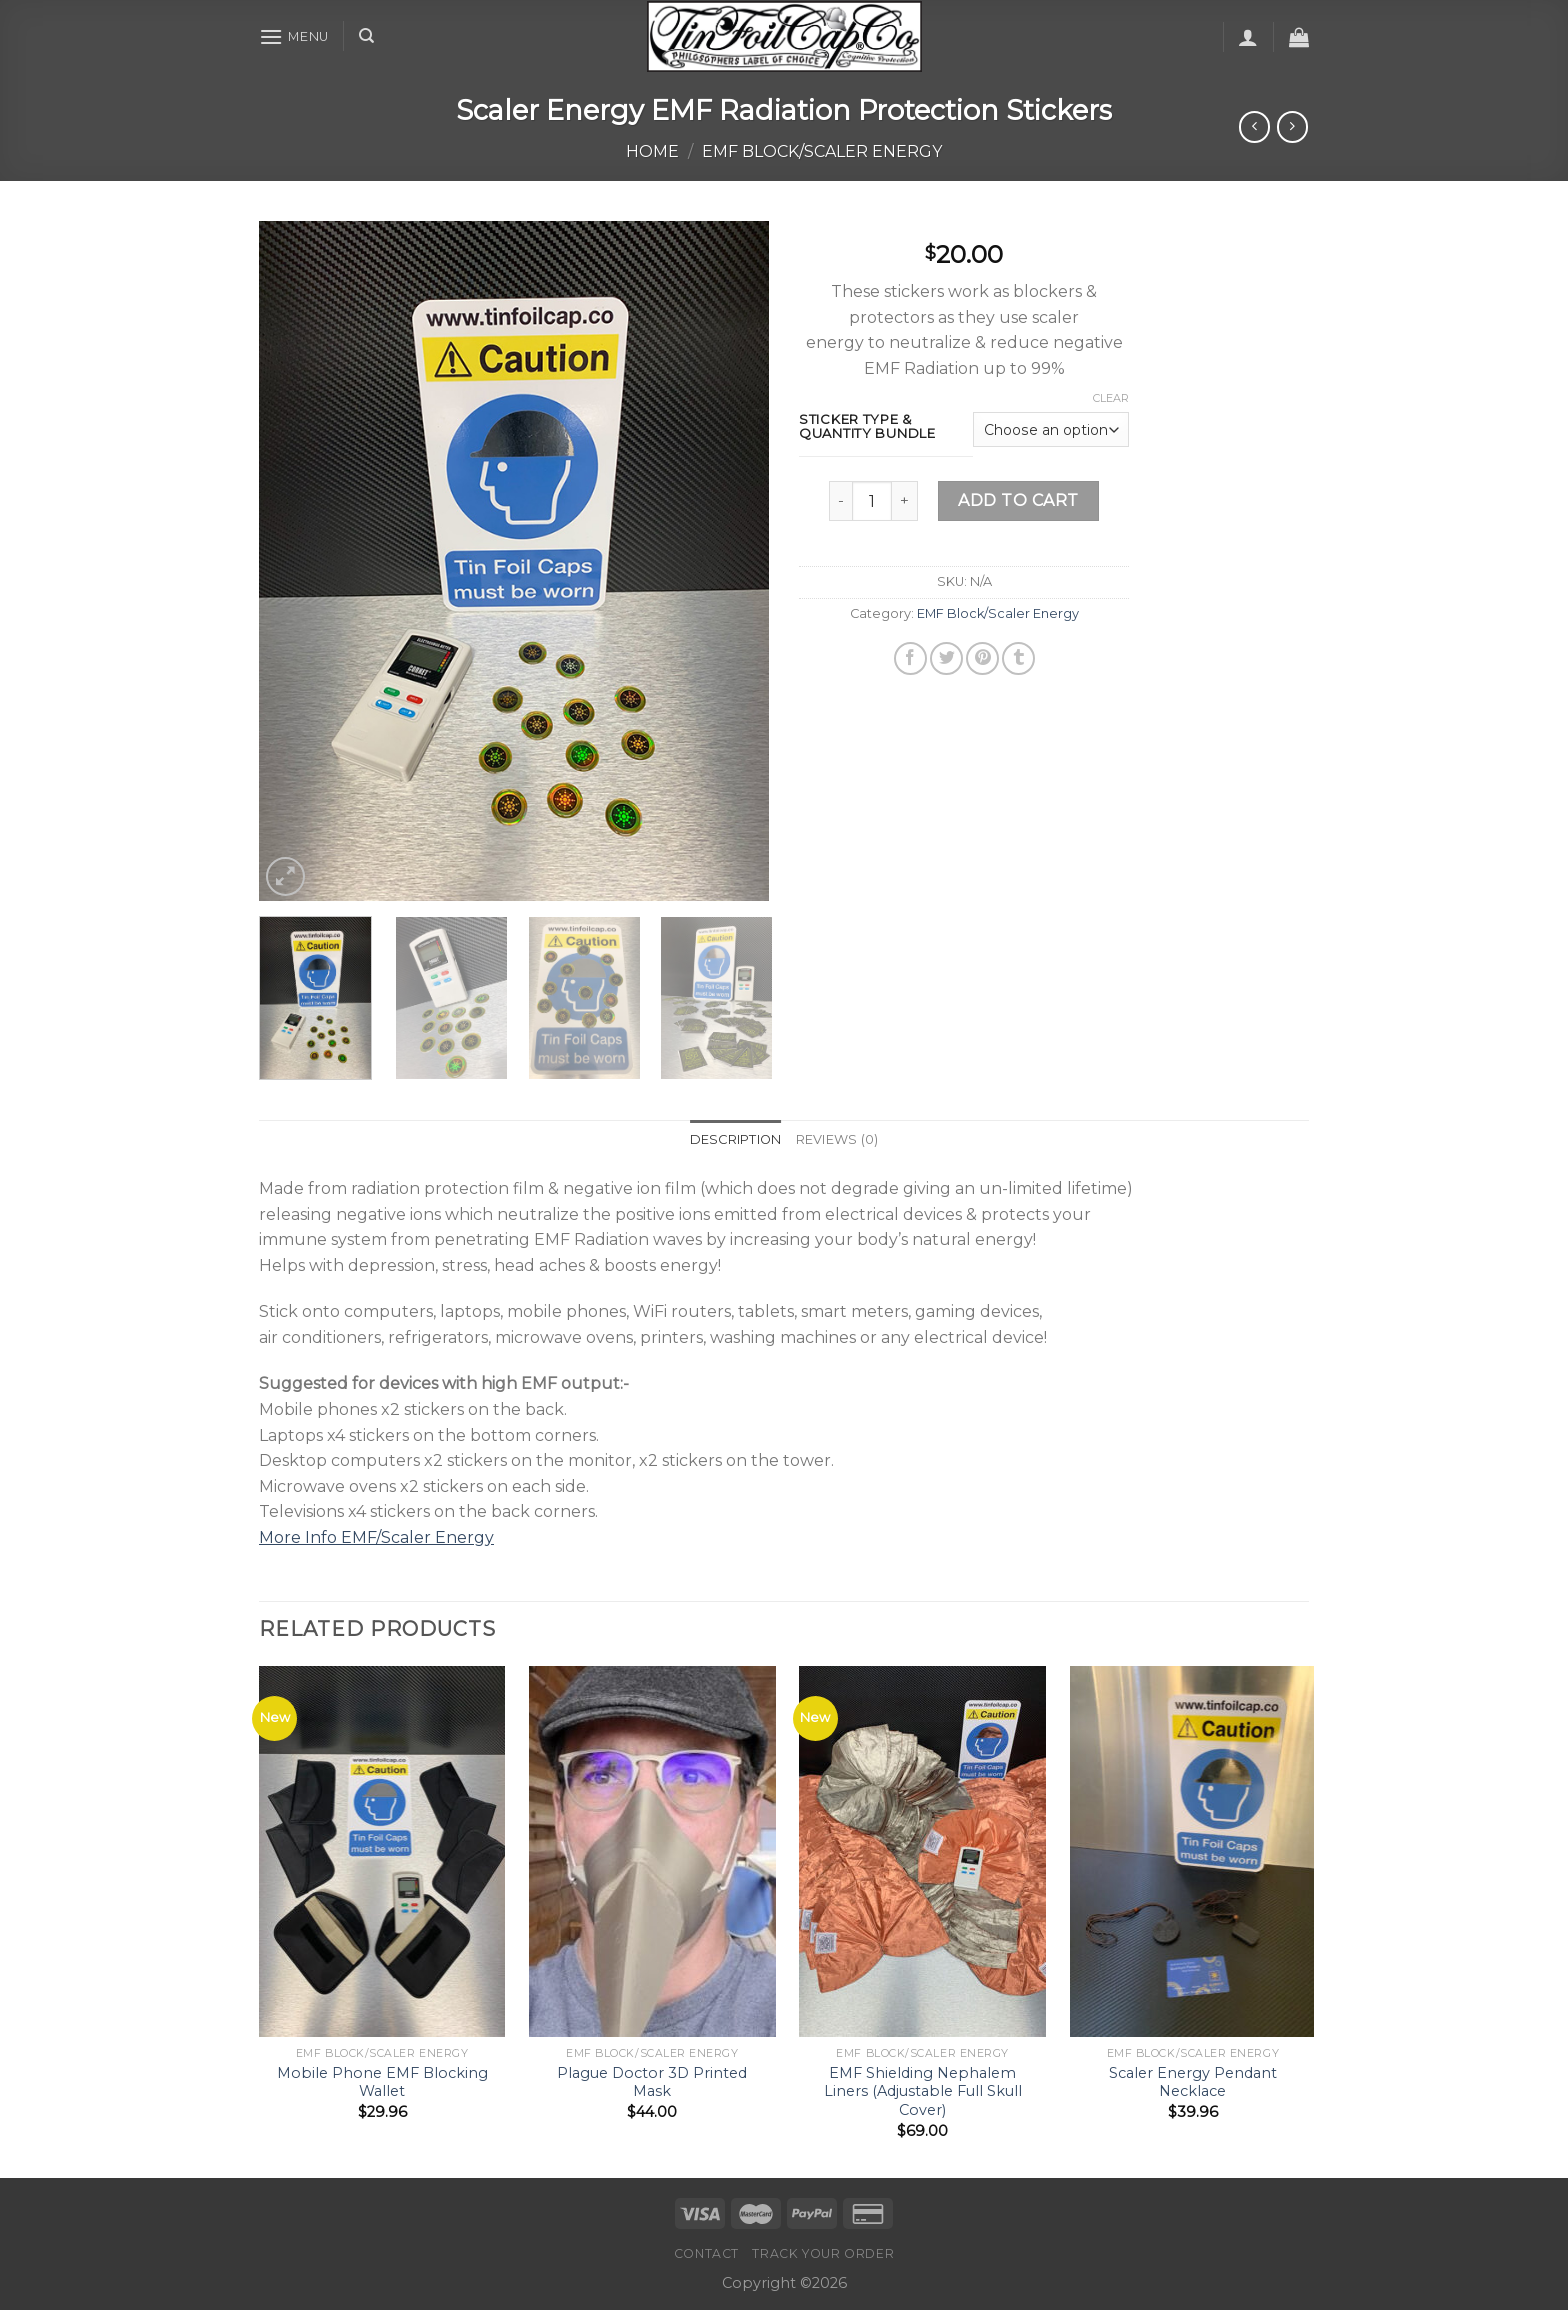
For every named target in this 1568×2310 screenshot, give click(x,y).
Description (736, 1139)
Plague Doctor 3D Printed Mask (652, 2082)
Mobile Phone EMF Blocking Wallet (382, 2082)
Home (652, 151)
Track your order (823, 2253)
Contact (706, 2253)
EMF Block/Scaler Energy (822, 151)
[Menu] (294, 36)
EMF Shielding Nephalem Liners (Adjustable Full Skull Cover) (923, 2091)
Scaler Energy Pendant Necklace (1193, 2082)
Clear (1111, 398)
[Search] (366, 36)
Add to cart (1018, 500)
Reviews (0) (837, 1139)
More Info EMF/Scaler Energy (376, 1537)
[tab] (736, 1140)
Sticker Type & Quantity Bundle (867, 426)
